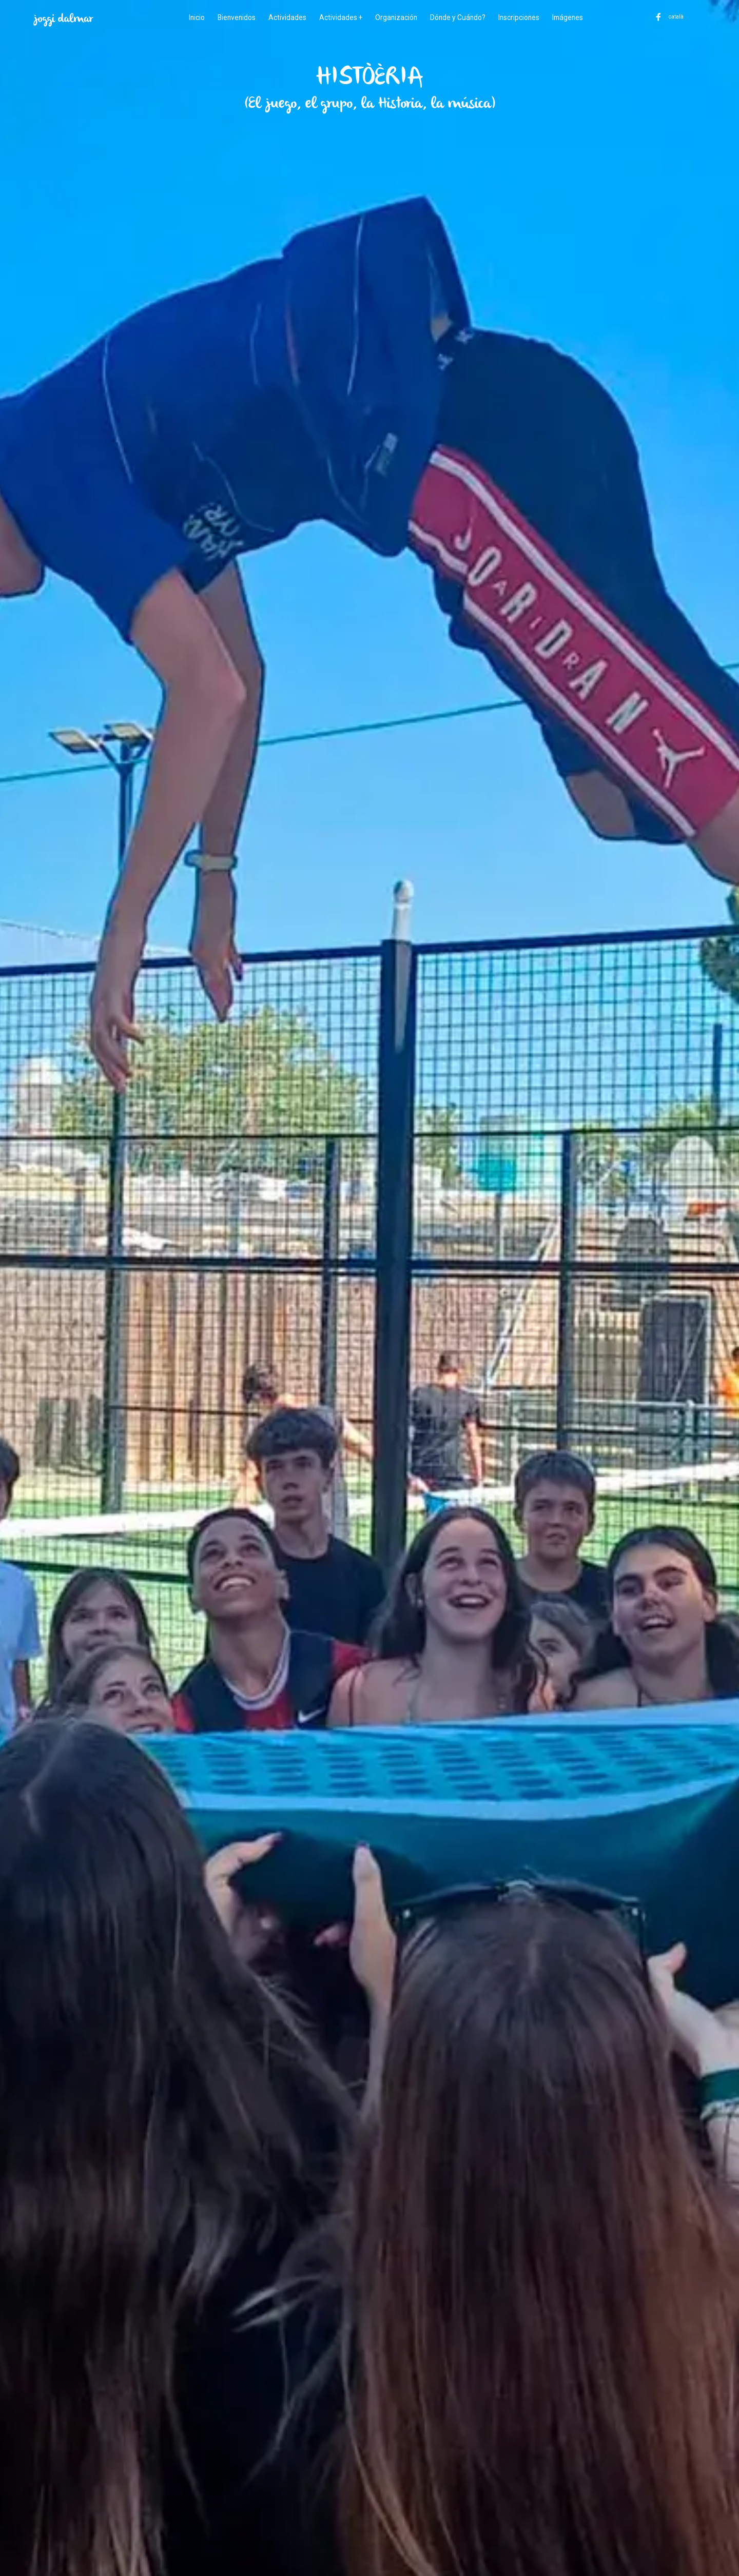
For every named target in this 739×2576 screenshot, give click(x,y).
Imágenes (570, 17)
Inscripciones (520, 17)
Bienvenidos (234, 17)
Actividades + (339, 17)
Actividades (286, 17)
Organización (395, 17)
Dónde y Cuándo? (458, 17)
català (677, 16)
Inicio (193, 17)
